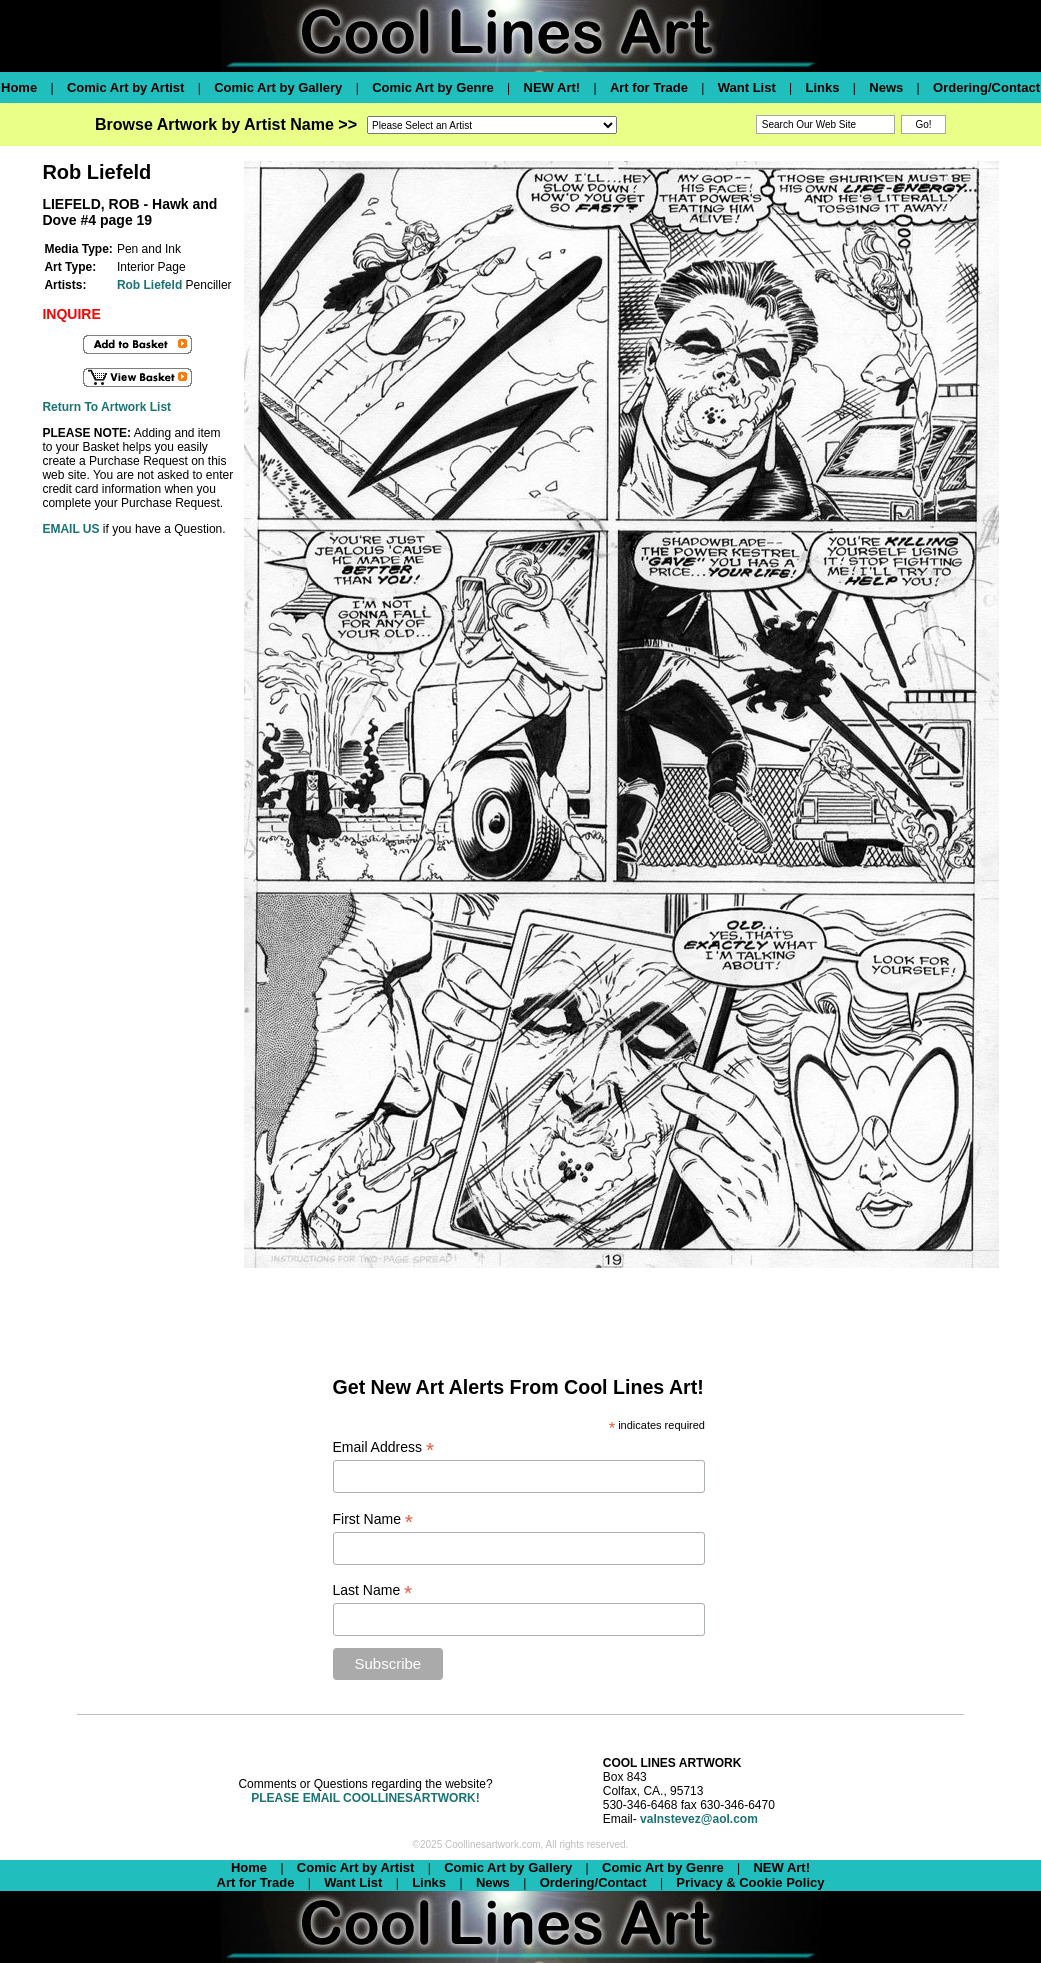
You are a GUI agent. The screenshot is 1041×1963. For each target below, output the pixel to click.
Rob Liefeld (149, 285)
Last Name (373, 1590)
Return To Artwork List (106, 407)
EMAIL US (70, 529)
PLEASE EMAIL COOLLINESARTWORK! (365, 1798)
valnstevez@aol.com (699, 1819)
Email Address (384, 1447)
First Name (373, 1519)
